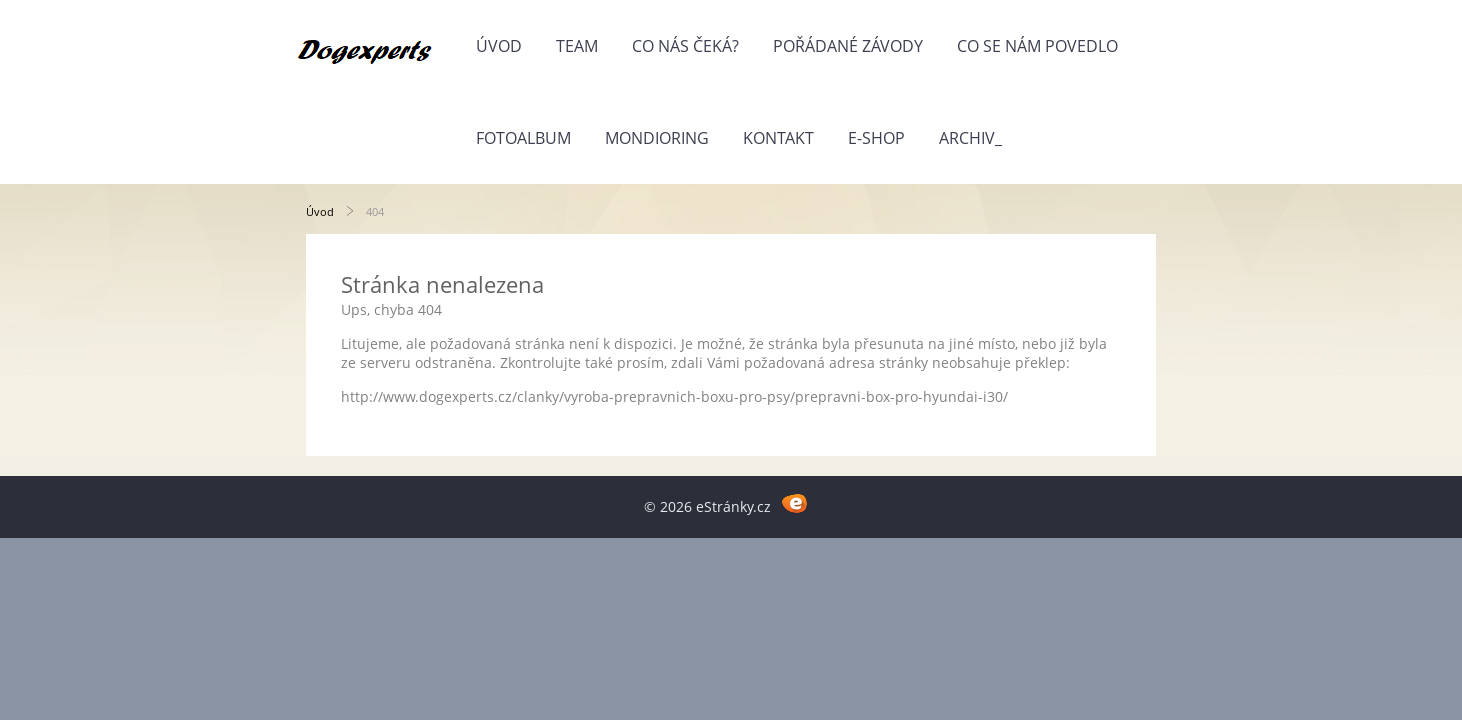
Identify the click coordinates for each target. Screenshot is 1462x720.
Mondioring (657, 138)
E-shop (876, 138)
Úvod (499, 46)
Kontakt (778, 138)
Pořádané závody (848, 46)
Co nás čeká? (685, 46)
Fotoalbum (523, 138)
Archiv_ (970, 138)
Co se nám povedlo (1037, 46)
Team (577, 46)
